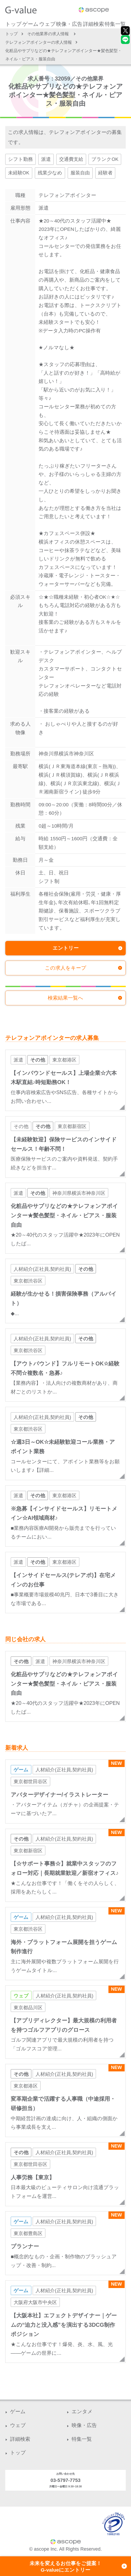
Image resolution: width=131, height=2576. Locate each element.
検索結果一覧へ (65, 998)
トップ (13, 24)
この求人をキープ (65, 968)
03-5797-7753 (65, 2480)
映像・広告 (69, 24)
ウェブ (47, 24)
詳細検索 (93, 24)
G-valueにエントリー (65, 2566)
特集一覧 (115, 24)
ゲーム (30, 24)
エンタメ (82, 2411)
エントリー (66, 948)
